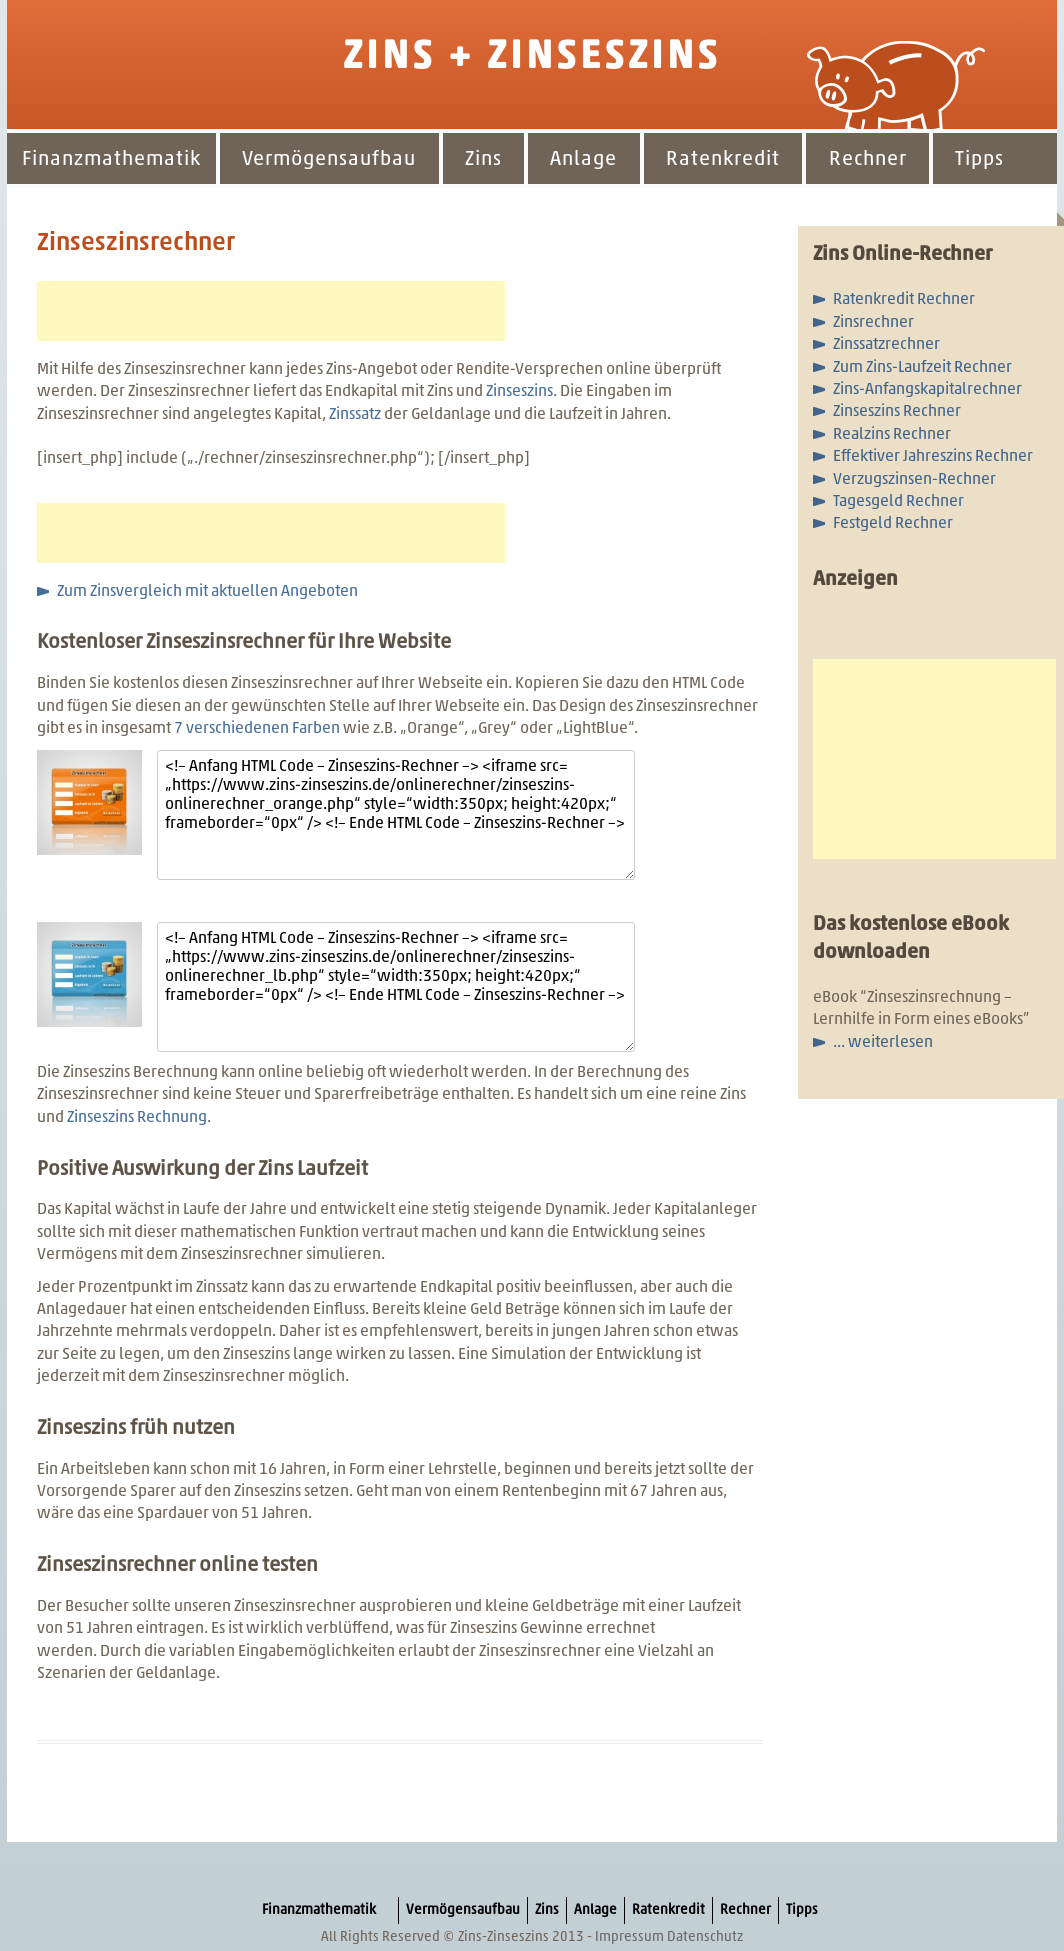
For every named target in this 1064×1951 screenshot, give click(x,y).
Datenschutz (705, 1937)
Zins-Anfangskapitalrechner (927, 390)
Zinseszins (519, 392)
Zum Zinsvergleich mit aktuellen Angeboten (207, 592)
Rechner (868, 160)
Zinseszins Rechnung (137, 1118)
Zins (483, 160)
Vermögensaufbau (329, 160)
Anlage (583, 160)
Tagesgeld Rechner (898, 502)
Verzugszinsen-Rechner (914, 480)
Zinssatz (356, 415)
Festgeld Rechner (893, 524)
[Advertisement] (271, 311)
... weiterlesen (883, 1043)
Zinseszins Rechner (897, 412)
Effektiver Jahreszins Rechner (933, 457)
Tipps (979, 160)
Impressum (629, 1937)
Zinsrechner (873, 323)
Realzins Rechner (892, 435)
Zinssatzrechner (886, 345)
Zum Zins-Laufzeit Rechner (922, 368)
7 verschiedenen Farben (257, 729)
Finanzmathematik (111, 160)
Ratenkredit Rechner (904, 300)
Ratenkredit (723, 160)
